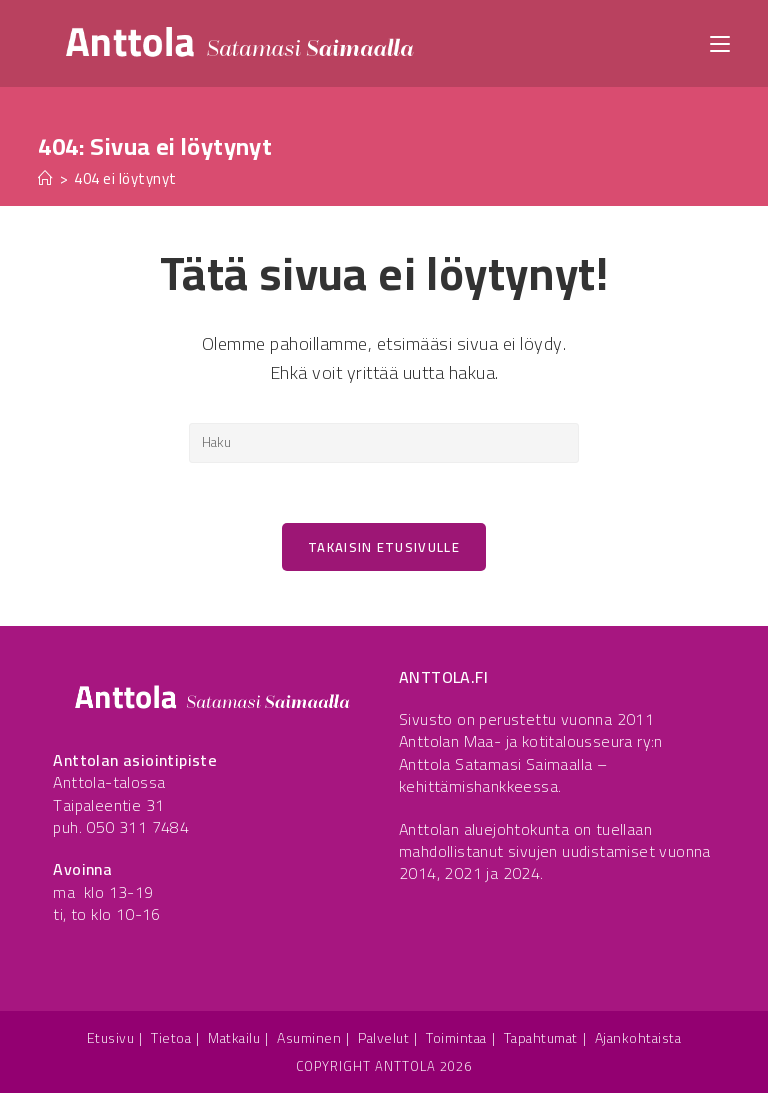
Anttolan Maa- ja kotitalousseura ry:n (531, 742)
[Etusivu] (46, 178)
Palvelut (383, 1038)
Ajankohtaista (638, 1038)
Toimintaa (456, 1038)
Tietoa (171, 1038)
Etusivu (111, 1038)
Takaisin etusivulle (384, 547)
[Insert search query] (384, 443)
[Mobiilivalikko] (720, 42)
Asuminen (309, 1038)
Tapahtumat (541, 1038)
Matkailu (234, 1038)
